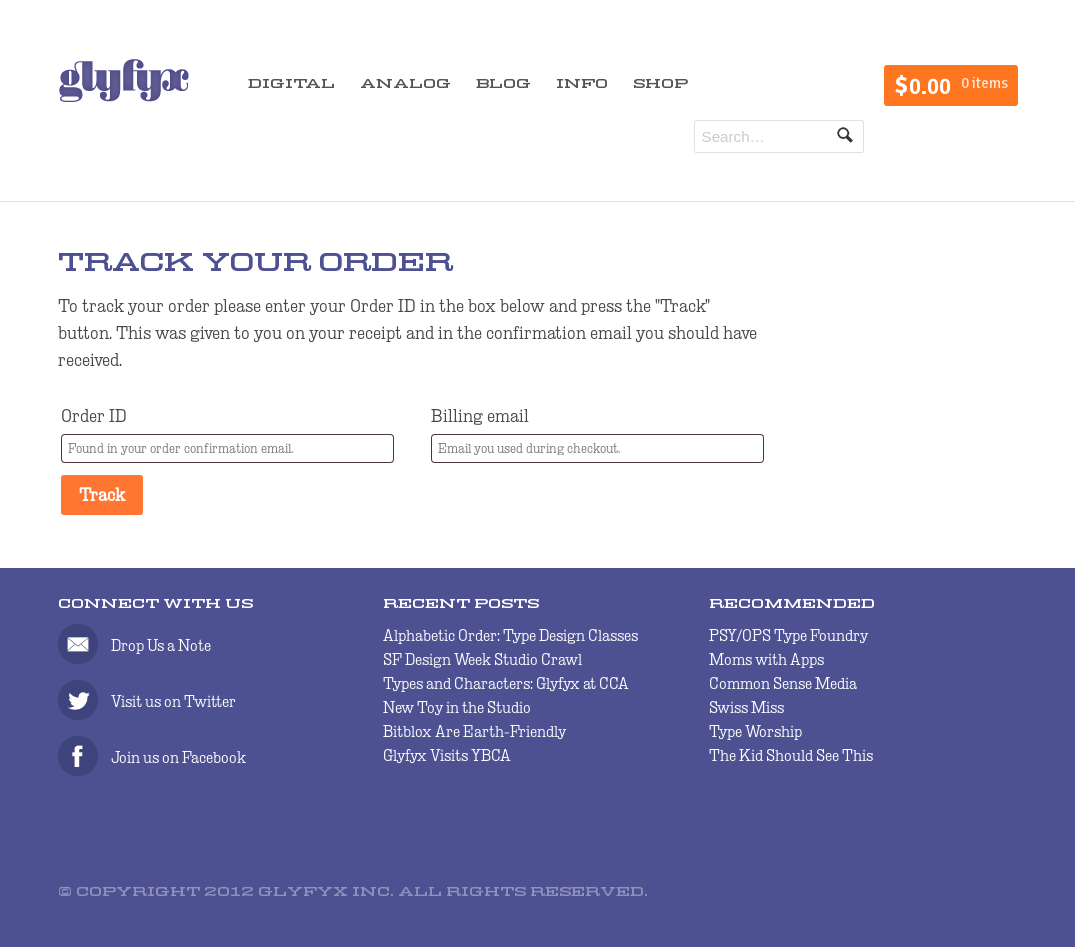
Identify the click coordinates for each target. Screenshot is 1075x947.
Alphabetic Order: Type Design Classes (510, 635)
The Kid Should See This (791, 755)
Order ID (94, 416)
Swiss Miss (746, 707)
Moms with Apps (766, 659)
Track (102, 495)
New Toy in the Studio (457, 707)
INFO (582, 84)
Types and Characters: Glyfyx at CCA (506, 683)
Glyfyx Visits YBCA (447, 755)
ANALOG (405, 84)
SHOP (660, 84)
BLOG (503, 84)
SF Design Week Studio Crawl (482, 659)
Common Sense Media (783, 683)
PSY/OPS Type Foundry (788, 635)
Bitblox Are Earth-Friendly (474, 731)
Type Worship (755, 731)
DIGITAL (291, 84)
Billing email (480, 416)
